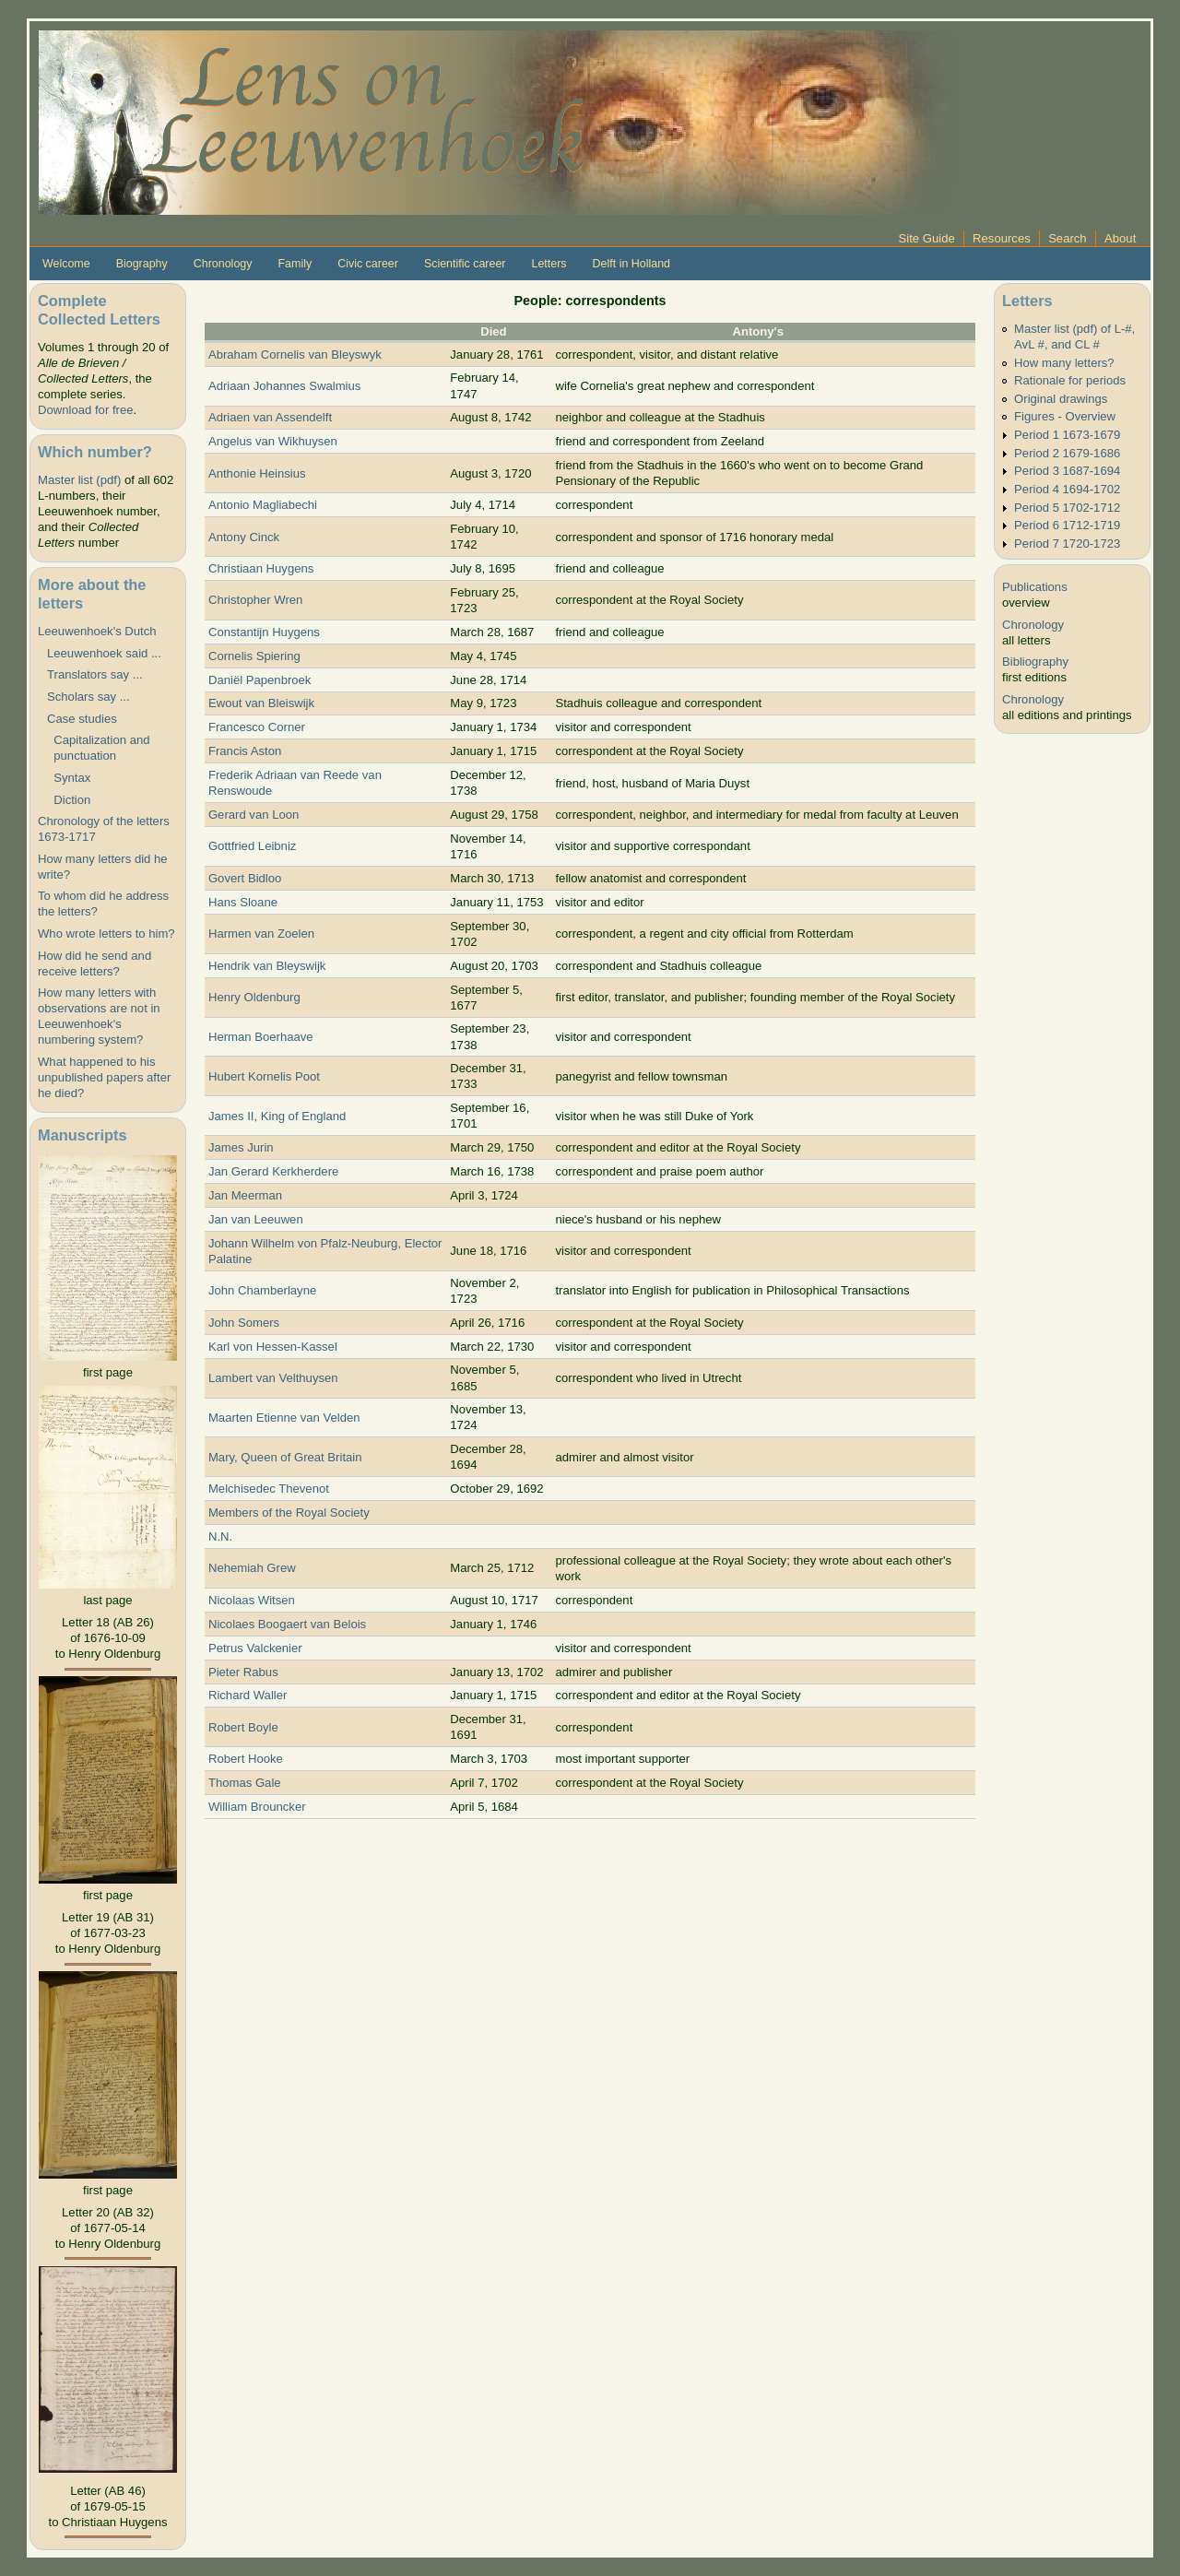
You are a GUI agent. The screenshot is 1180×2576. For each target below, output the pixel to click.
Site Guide (927, 238)
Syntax (68, 778)
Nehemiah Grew (252, 1568)
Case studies (82, 719)
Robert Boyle (243, 1727)
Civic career (367, 263)
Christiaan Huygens (260, 568)
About (1120, 238)
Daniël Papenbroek (260, 680)
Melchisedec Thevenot (268, 1488)
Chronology (223, 263)
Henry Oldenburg (254, 997)
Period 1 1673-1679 (1067, 435)
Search (1067, 238)
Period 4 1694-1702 (1067, 489)
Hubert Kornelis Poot (264, 1076)
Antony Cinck (243, 537)
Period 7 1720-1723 (1067, 543)
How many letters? (1064, 363)
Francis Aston (244, 751)
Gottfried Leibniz (252, 846)
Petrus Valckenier (255, 1648)
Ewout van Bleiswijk (261, 703)
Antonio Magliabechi (262, 505)
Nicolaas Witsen (251, 1600)
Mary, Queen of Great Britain (285, 1457)
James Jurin (241, 1147)
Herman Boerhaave (260, 1037)
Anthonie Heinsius (257, 473)
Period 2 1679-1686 (1067, 453)
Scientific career (465, 263)
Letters (548, 263)
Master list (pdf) (79, 480)
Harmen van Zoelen (261, 933)
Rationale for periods (1070, 380)
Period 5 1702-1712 (1067, 507)
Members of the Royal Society (289, 1512)
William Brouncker (257, 1807)
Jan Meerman (245, 1195)
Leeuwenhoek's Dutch (97, 631)
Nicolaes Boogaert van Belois (287, 1624)
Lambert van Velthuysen (273, 1378)
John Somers (243, 1322)
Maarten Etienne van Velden (284, 1417)
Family (294, 263)
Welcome (66, 263)
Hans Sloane (242, 902)
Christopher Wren (255, 600)
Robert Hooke (245, 1759)
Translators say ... (95, 674)
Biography (142, 263)
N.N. (220, 1536)
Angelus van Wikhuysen (272, 441)
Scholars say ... (88, 696)
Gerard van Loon (253, 814)
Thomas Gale (244, 1783)
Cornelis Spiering (254, 656)
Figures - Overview (1064, 416)
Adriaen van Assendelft (270, 417)
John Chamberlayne (262, 1290)
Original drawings (1060, 399)
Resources (1002, 238)
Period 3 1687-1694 (1067, 471)
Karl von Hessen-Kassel (272, 1346)
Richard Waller (247, 1695)
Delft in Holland (631, 263)
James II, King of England (277, 1116)
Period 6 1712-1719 (1067, 525)
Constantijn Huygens (264, 632)
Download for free (85, 410)
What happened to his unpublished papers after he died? (104, 1077)
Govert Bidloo (244, 878)
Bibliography (1035, 661)
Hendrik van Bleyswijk (267, 966)
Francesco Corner (256, 727)
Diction (68, 800)
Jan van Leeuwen (255, 1219)
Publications (1035, 587)
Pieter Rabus (243, 1672)
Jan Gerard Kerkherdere (273, 1171)
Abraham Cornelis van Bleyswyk (295, 354)
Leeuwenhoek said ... (104, 653)
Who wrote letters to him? (106, 933)
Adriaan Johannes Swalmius (284, 386)
